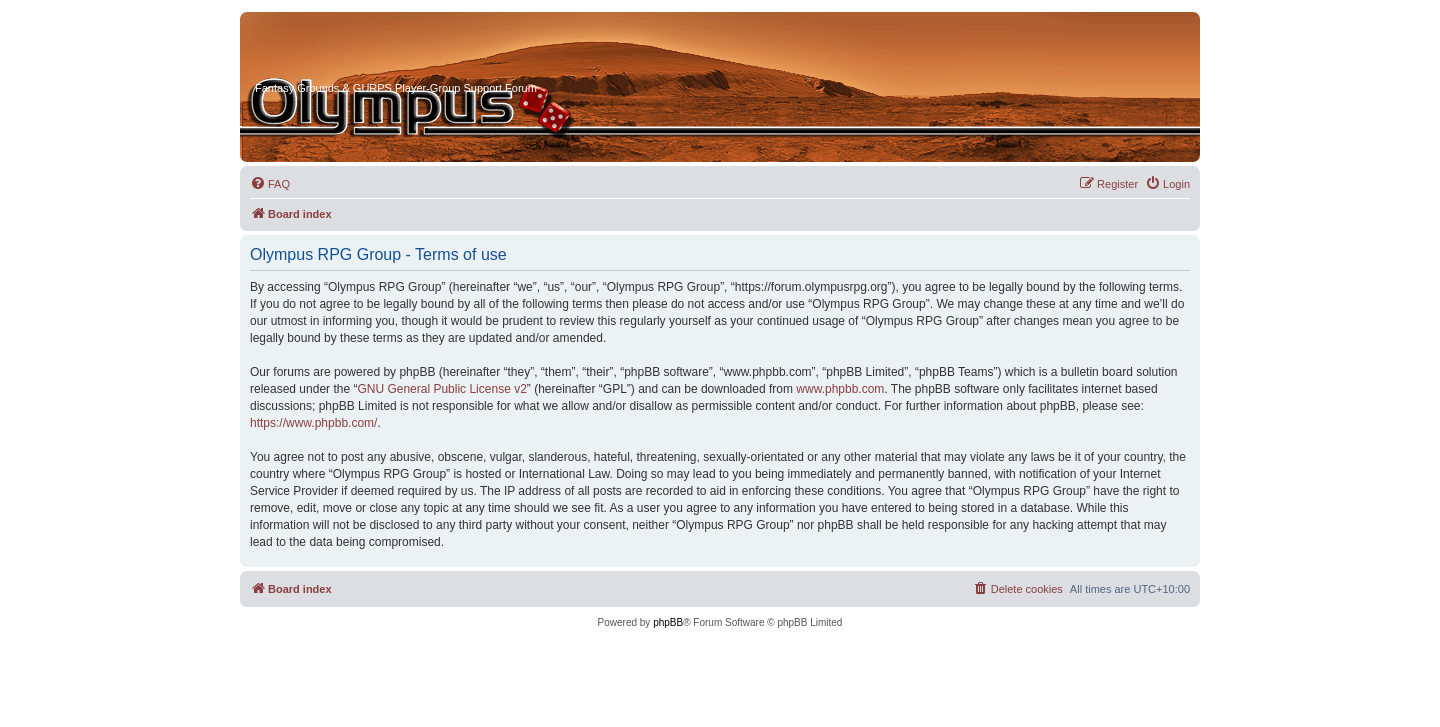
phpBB (668, 622)
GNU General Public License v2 (441, 389)
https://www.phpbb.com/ (313, 423)
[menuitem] (270, 184)
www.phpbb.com (840, 389)
